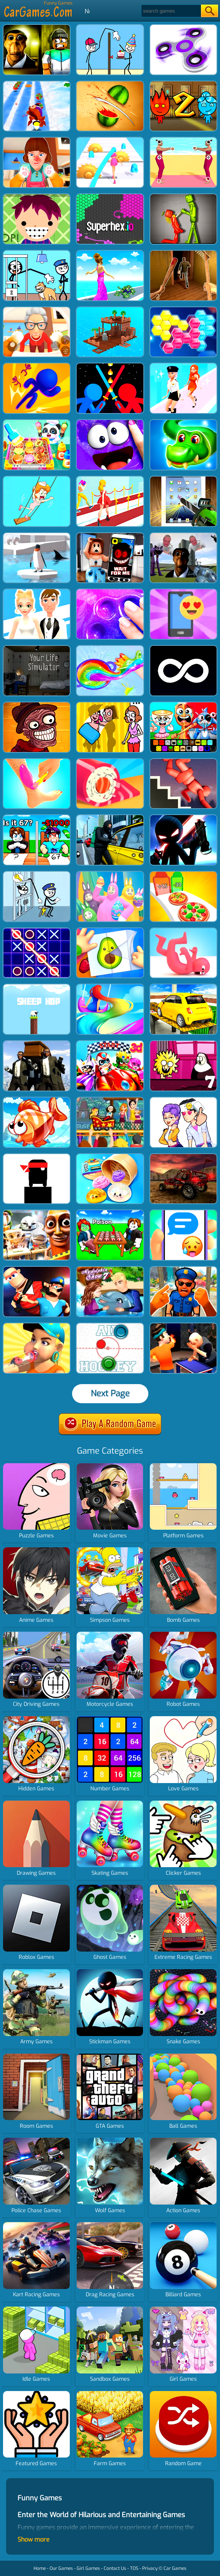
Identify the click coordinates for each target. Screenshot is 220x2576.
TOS (134, 2568)
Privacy (149, 2568)
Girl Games (88, 2568)
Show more (34, 2539)
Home (40, 2568)
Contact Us (115, 2568)
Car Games (175, 2568)
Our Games (61, 2568)
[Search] (170, 11)
